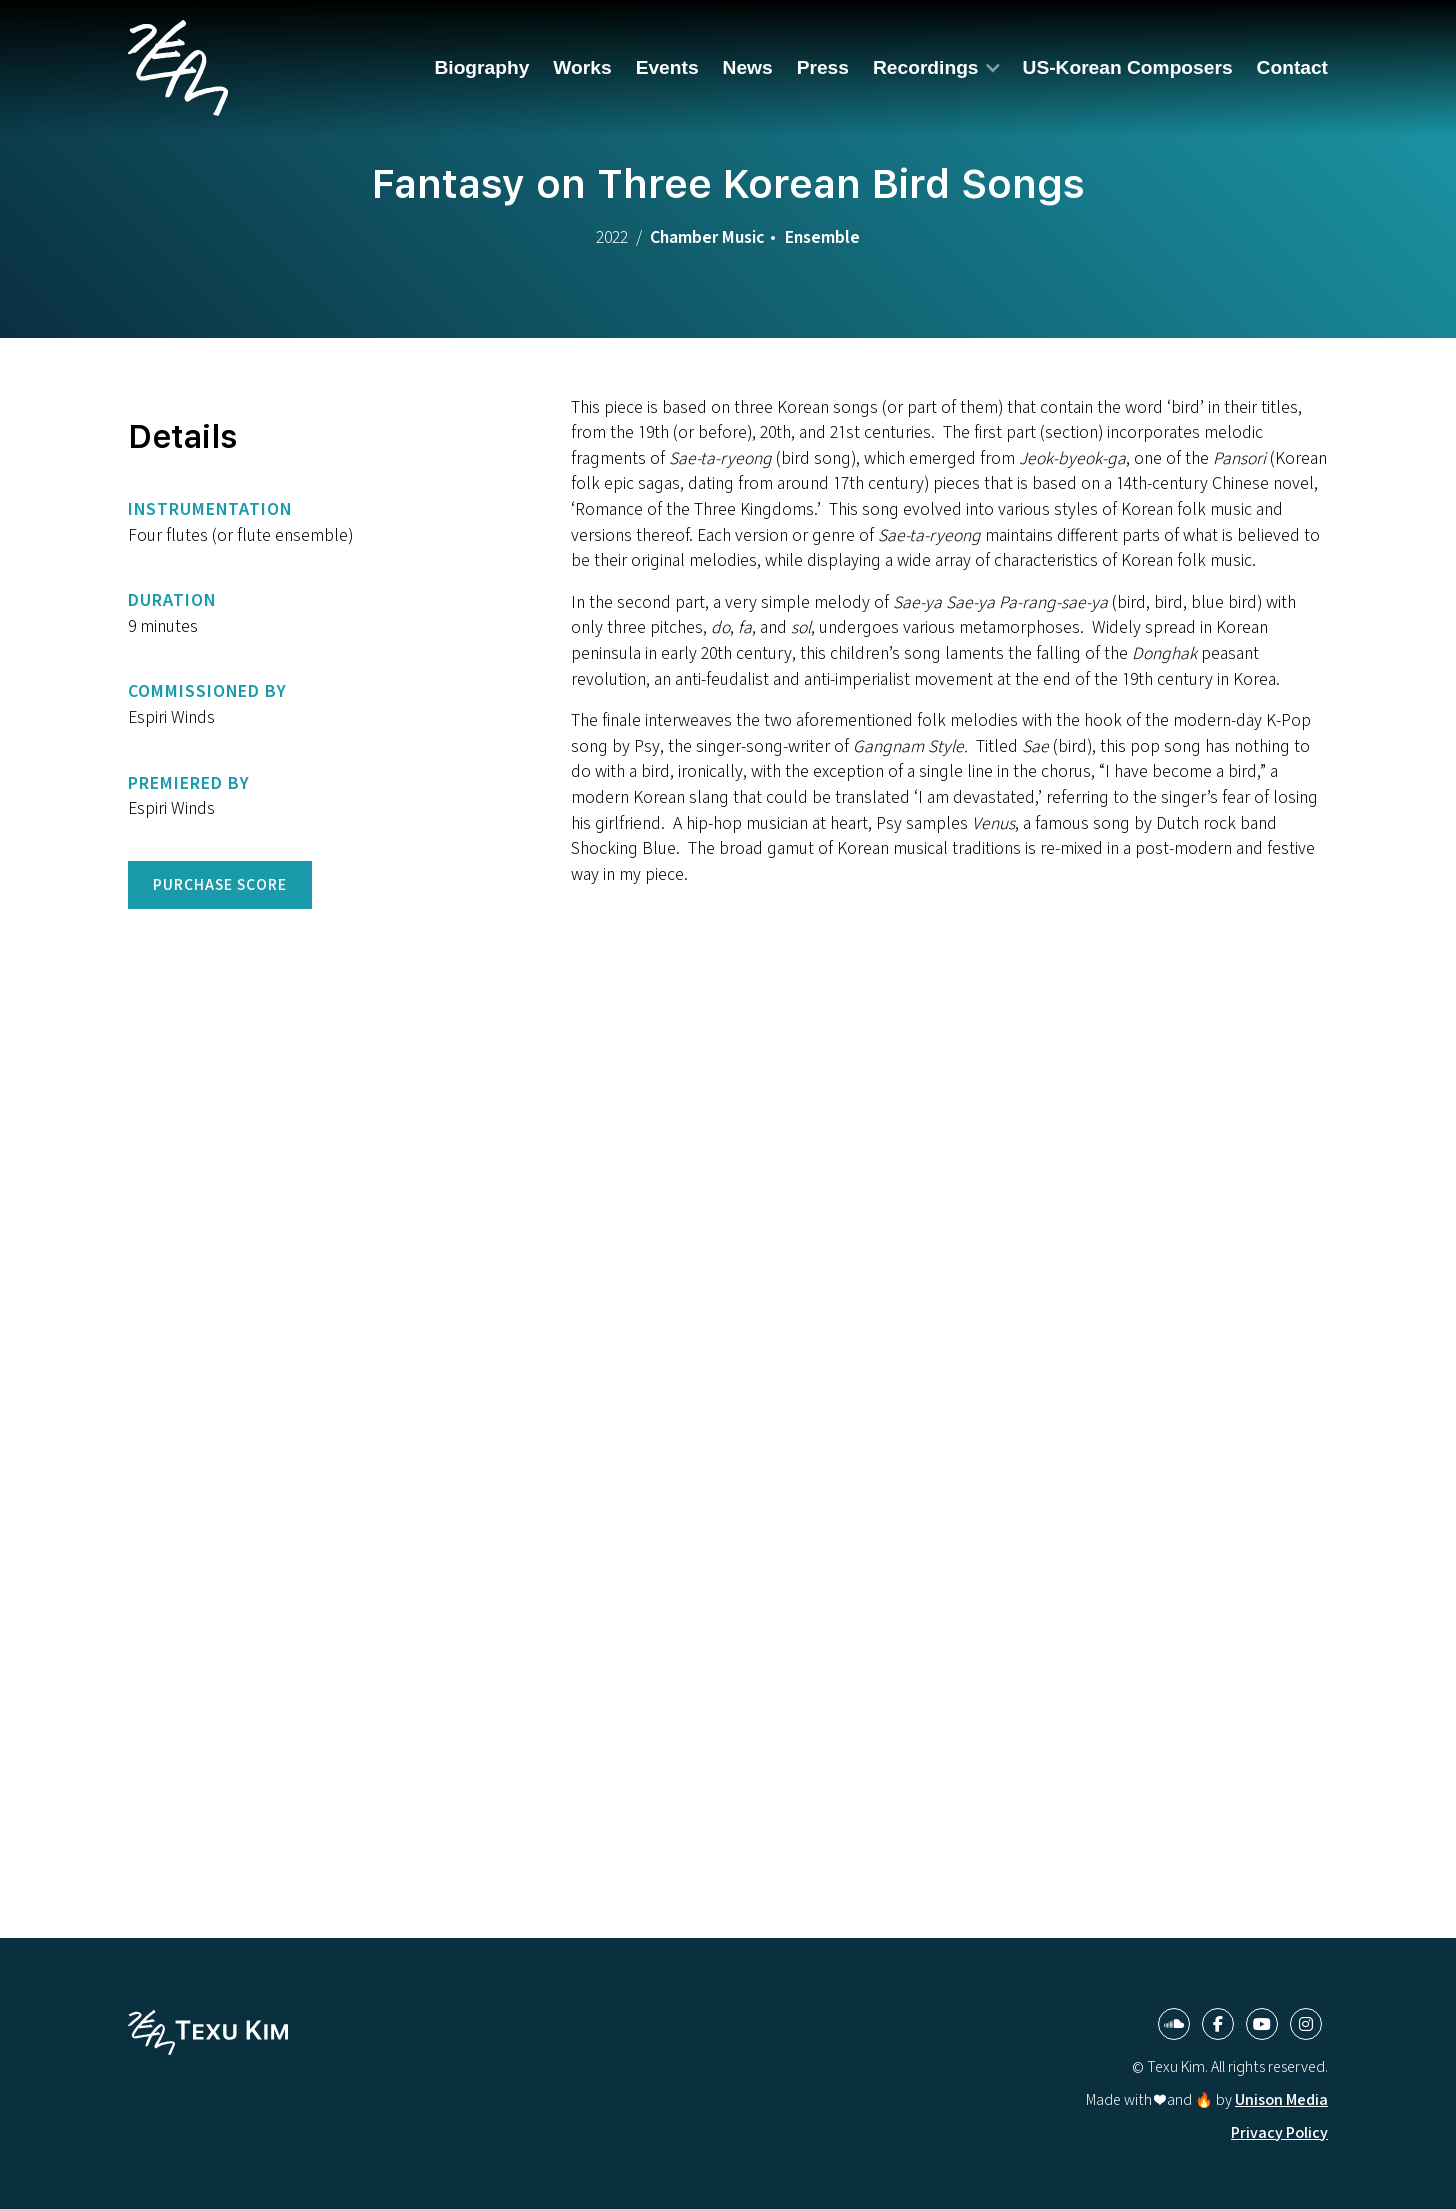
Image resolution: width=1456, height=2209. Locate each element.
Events (667, 67)
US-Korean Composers (1128, 67)
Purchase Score (220, 884)
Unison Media (1281, 2099)
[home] (178, 68)
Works (582, 67)
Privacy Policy (1279, 2132)
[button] (936, 67)
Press (823, 67)
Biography (481, 67)
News (748, 67)
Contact (1292, 67)
